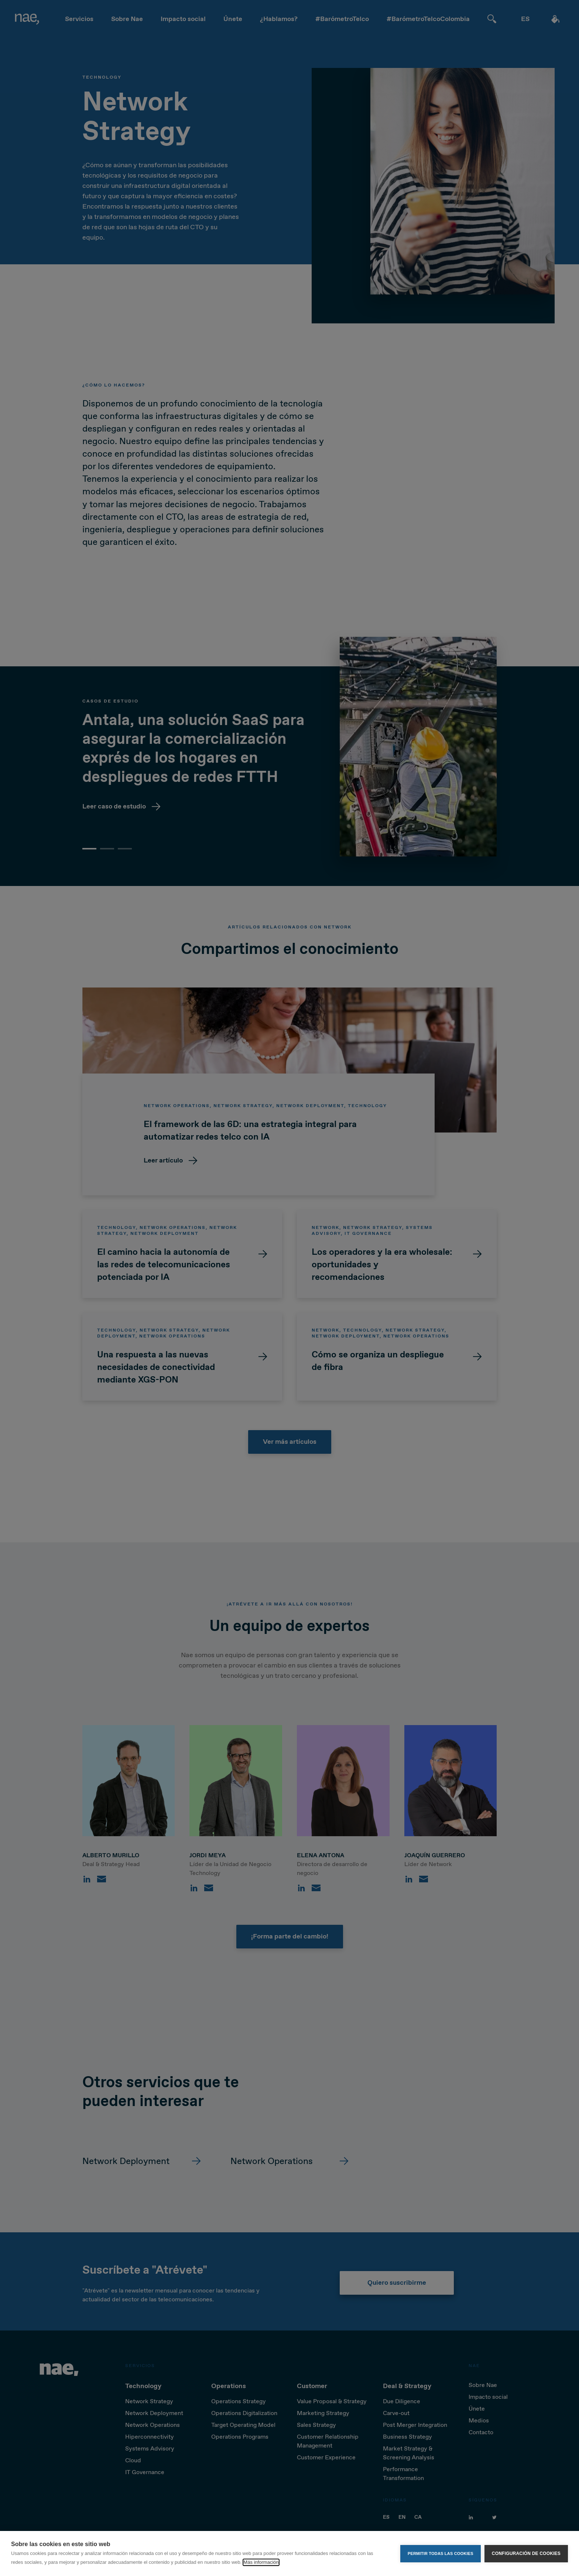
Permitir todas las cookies (440, 2553)
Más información (260, 2562)
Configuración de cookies (526, 2553)
